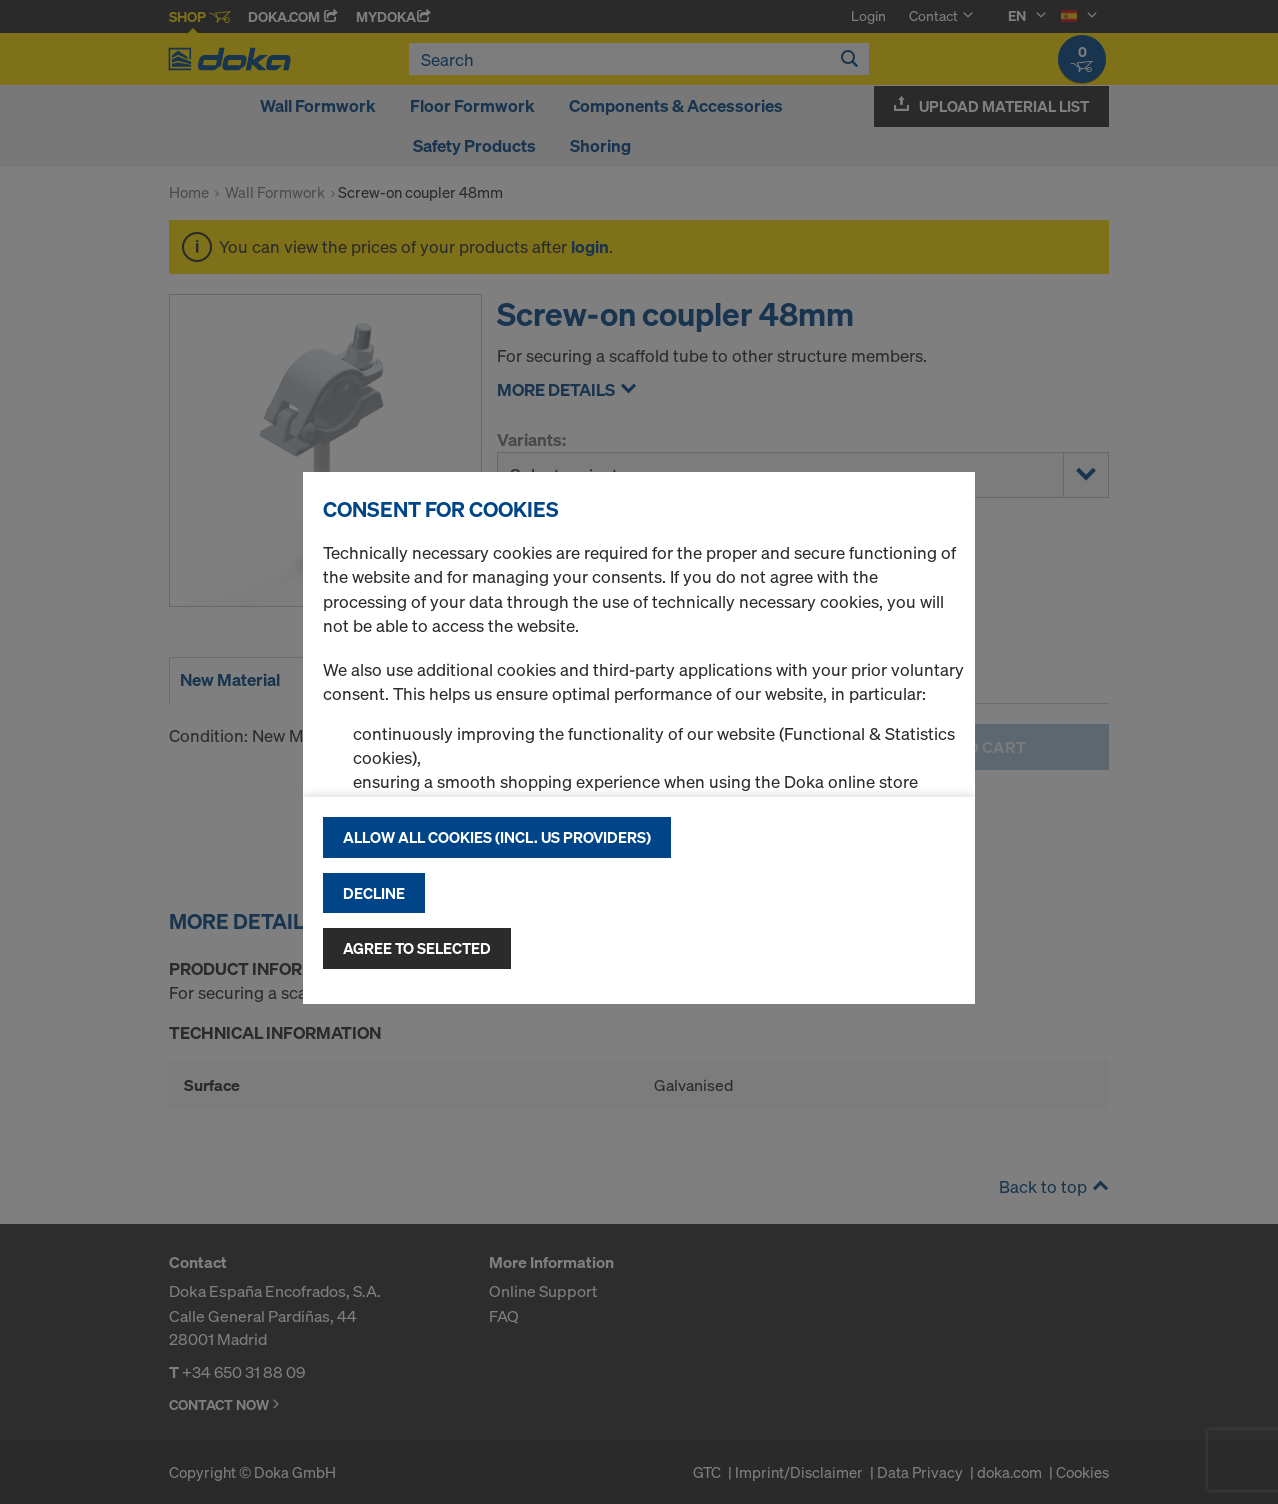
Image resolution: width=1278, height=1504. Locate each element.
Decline (374, 893)
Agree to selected (417, 948)
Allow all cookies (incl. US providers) (497, 837)
